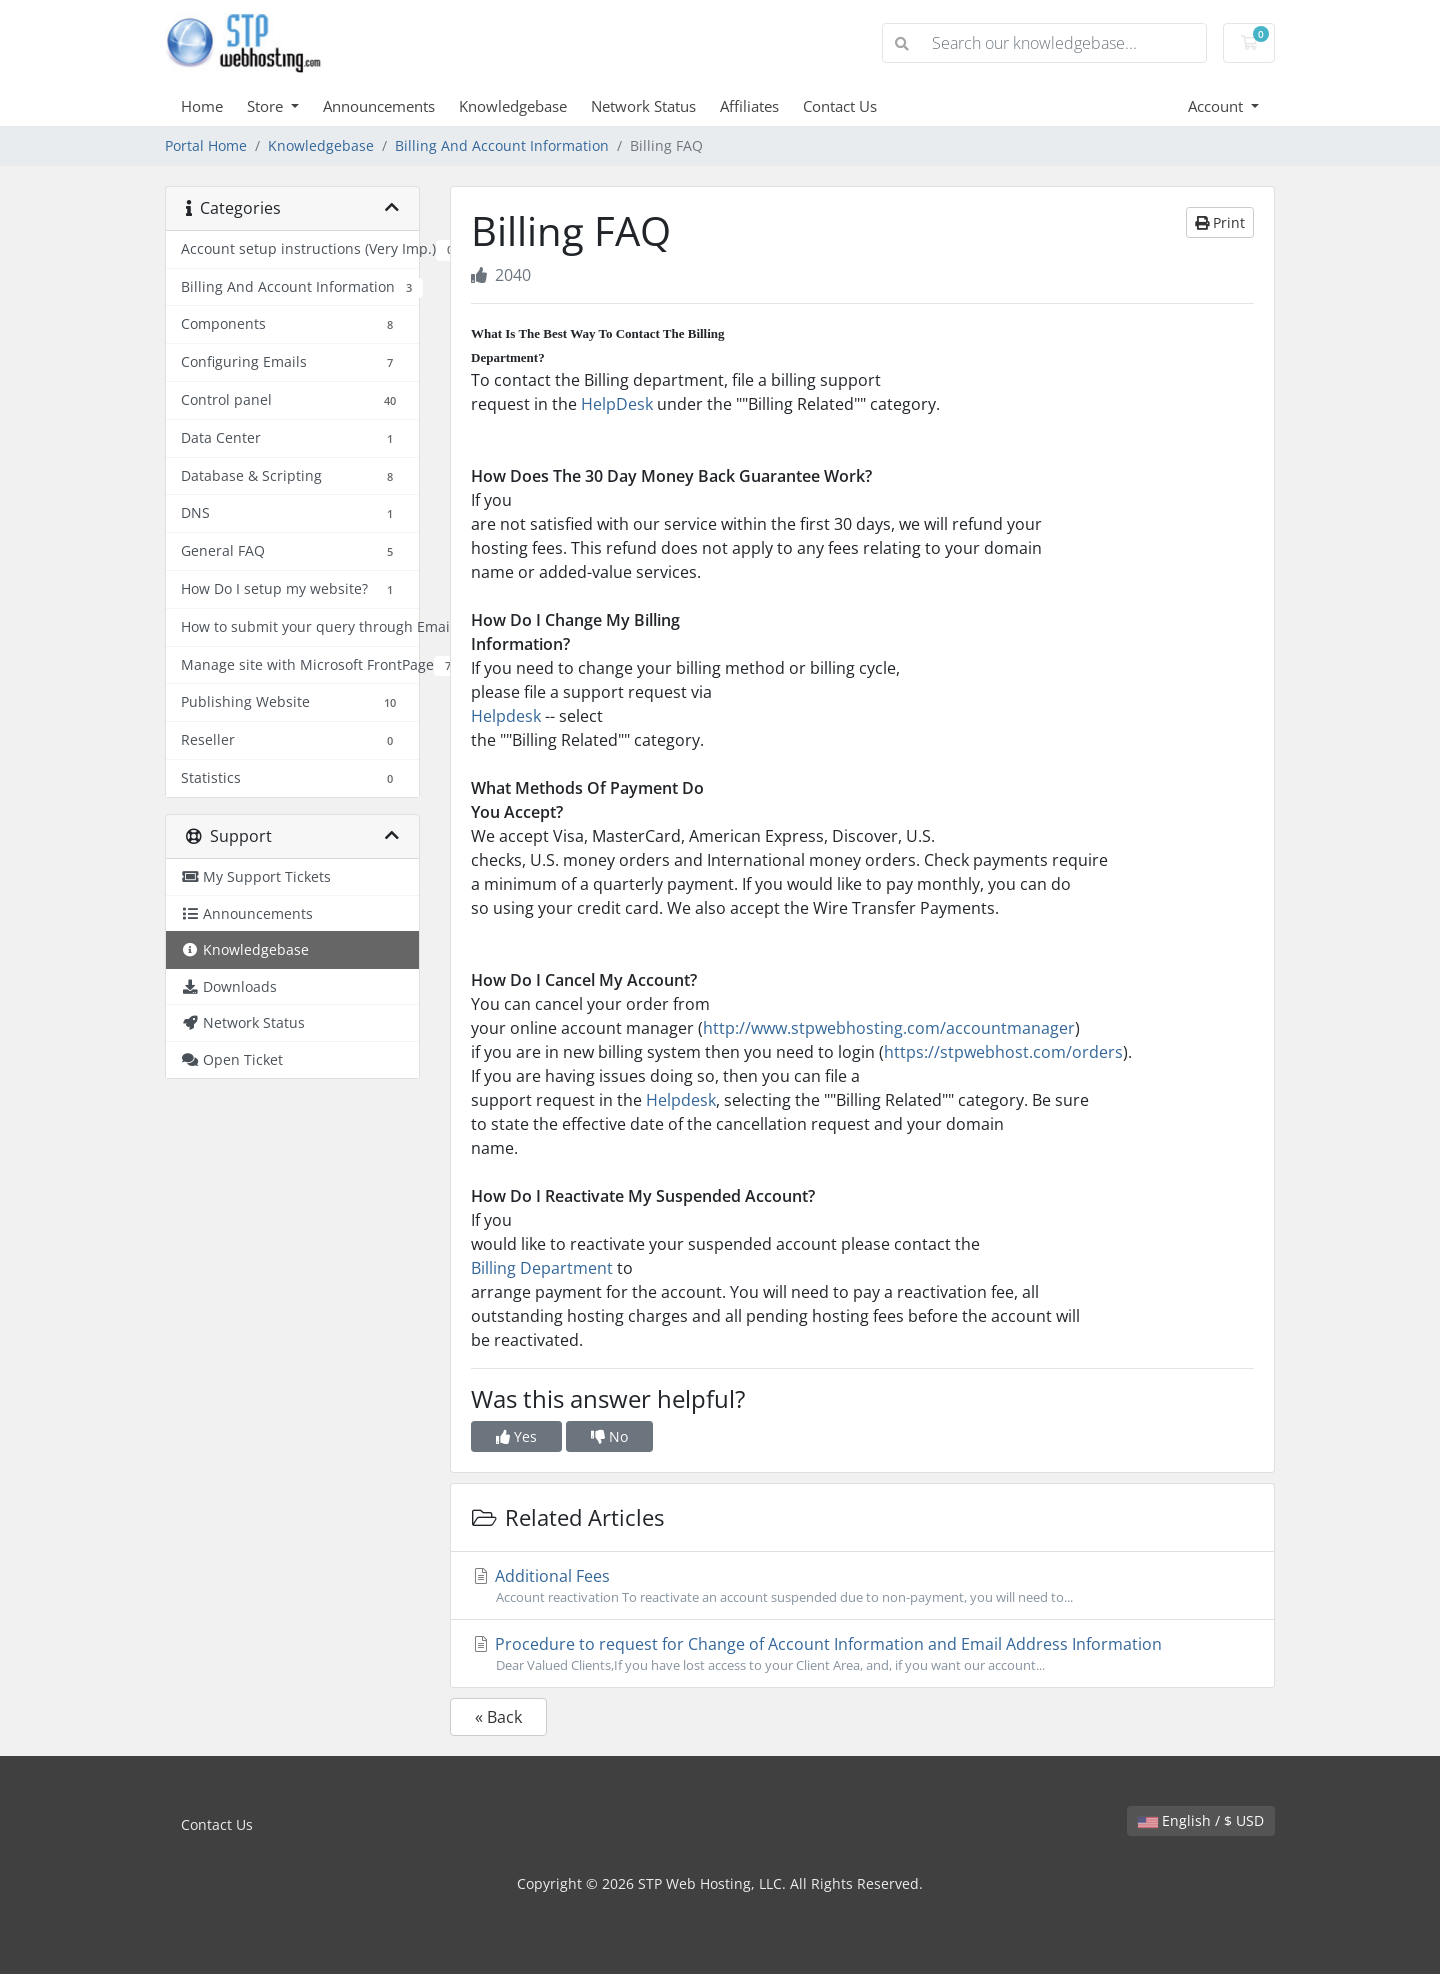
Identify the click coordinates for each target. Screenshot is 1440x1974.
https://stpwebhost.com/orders (1003, 1052)
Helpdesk (506, 716)
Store (267, 106)
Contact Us (840, 106)
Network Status (643, 106)
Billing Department (542, 1268)
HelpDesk (617, 404)
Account (1217, 106)
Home (202, 106)
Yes (516, 1436)
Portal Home (206, 145)
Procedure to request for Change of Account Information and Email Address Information (862, 1654)
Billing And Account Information (502, 145)
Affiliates (749, 106)
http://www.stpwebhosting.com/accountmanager (889, 1028)
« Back (498, 1717)
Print (1220, 222)
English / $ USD (1201, 1820)
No (609, 1436)
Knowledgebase (513, 106)
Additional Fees (862, 1586)
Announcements (379, 106)
